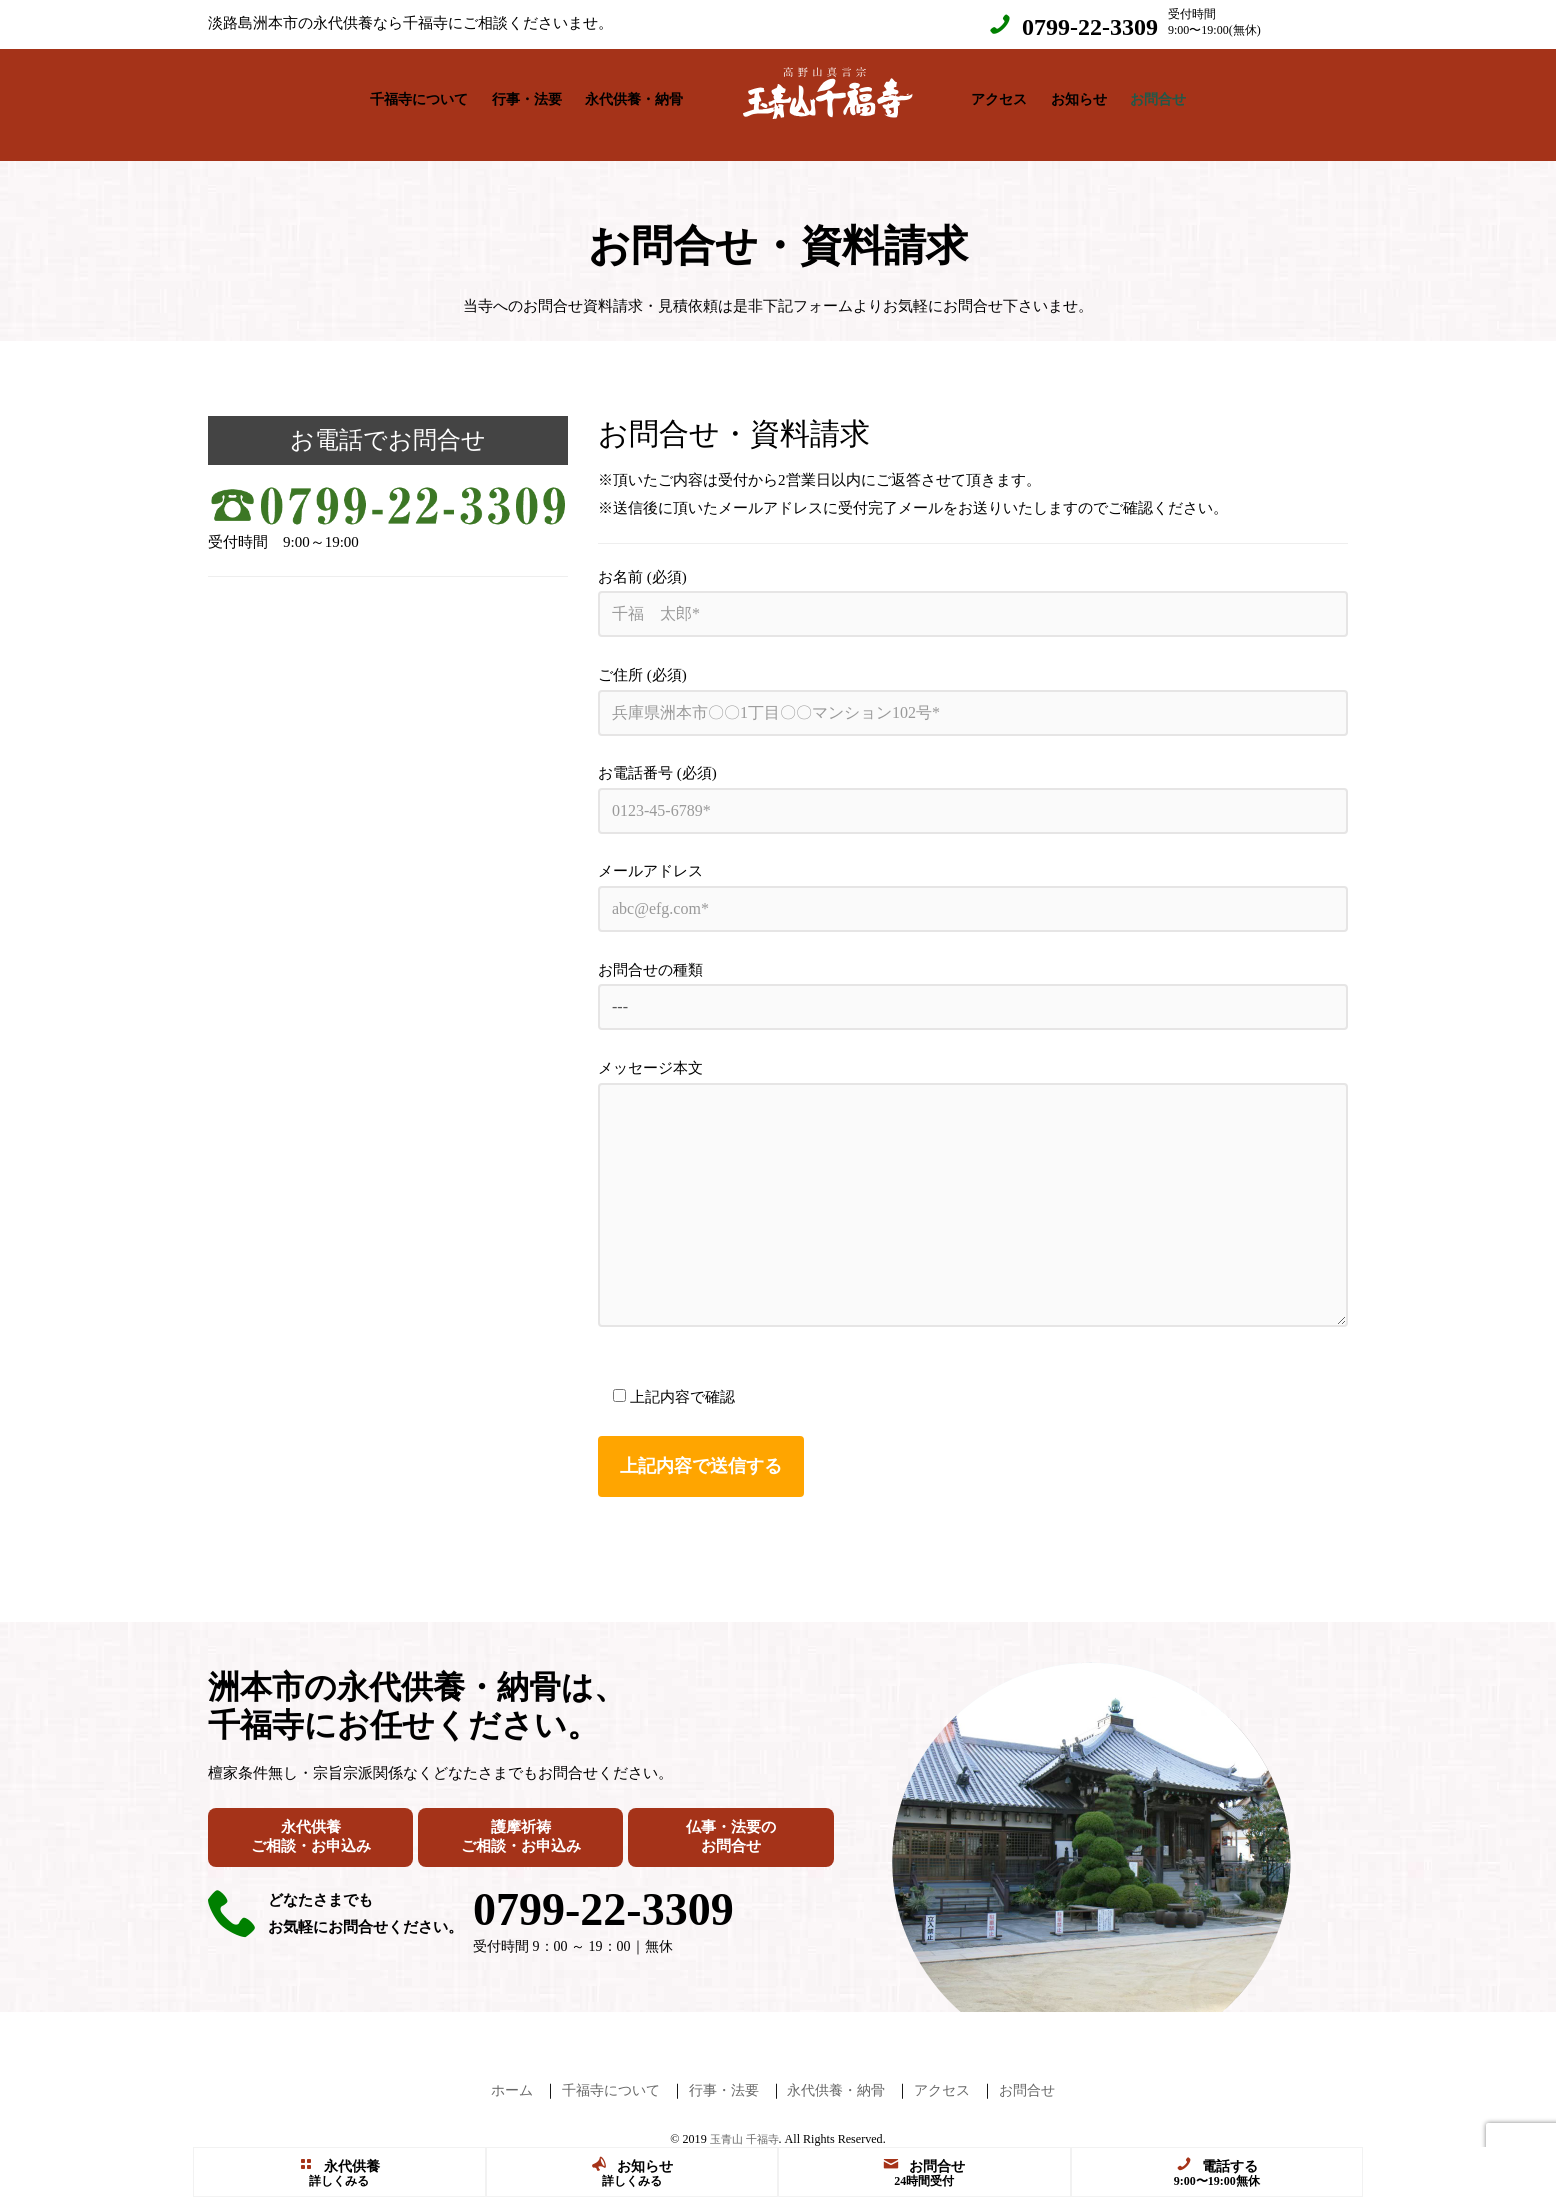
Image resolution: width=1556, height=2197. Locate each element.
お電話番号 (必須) (973, 779)
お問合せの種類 (973, 976)
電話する (1217, 2165)
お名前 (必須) (973, 583)
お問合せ (1158, 94)
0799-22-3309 (1090, 27)
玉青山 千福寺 (744, 2119)
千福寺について (419, 94)
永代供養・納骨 (634, 94)
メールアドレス (973, 877)
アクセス (999, 94)
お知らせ (1079, 94)
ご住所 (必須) (973, 681)
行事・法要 (527, 94)
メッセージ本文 (973, 1173)
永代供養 (339, 2165)
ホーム (498, 2070)
